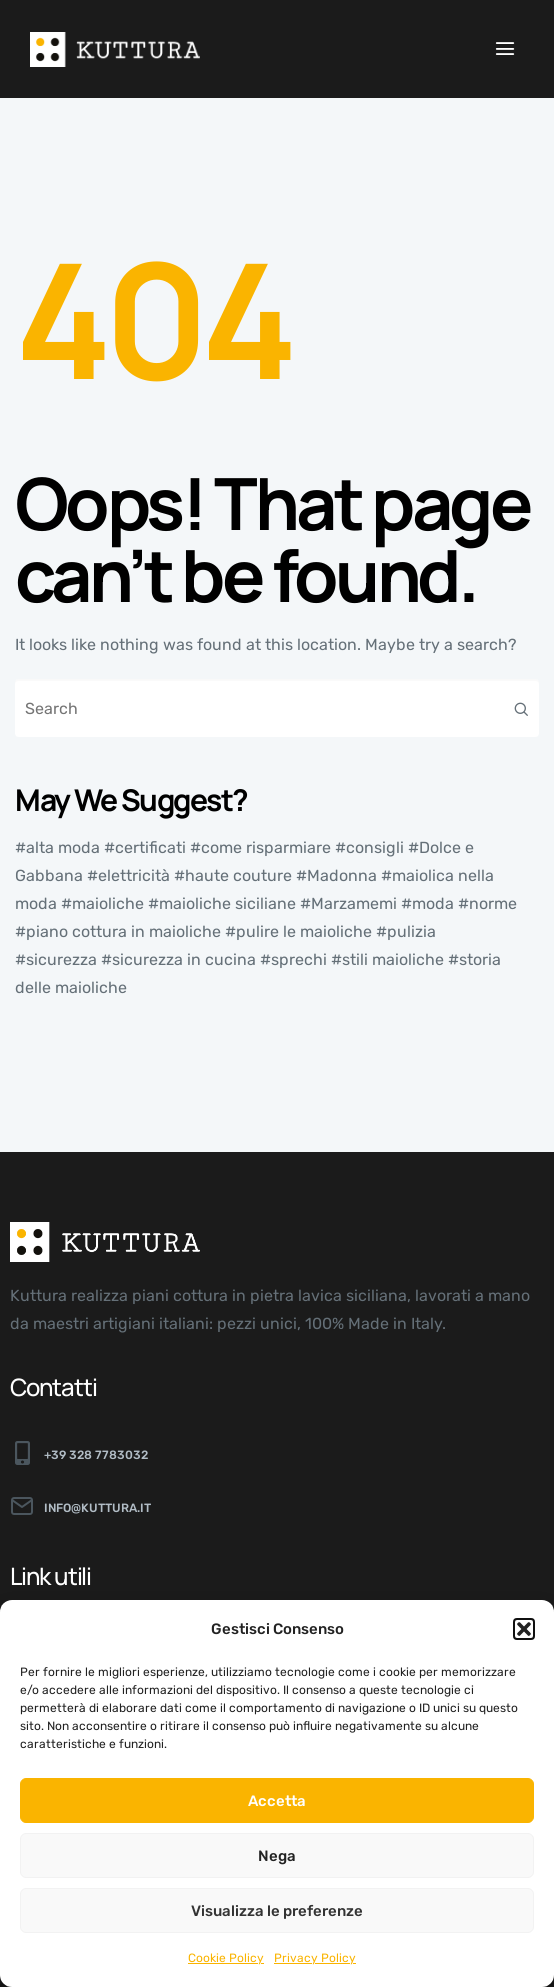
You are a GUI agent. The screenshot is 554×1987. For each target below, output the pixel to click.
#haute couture (233, 875)
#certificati (145, 847)
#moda (427, 903)
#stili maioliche (387, 959)
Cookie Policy (226, 1958)
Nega (277, 1856)
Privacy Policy (315, 1958)
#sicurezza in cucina (178, 959)
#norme (487, 903)
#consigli (369, 847)
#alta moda (57, 847)
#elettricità (128, 875)
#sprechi (293, 959)
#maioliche (102, 903)
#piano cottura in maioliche (118, 931)
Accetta (277, 1801)
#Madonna (336, 875)
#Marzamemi (348, 903)
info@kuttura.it (97, 1508)
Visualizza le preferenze (277, 1911)
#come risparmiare (260, 847)
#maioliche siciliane (222, 903)
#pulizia (406, 931)
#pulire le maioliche (298, 931)
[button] (524, 1629)
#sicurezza (56, 959)
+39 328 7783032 (96, 1455)
